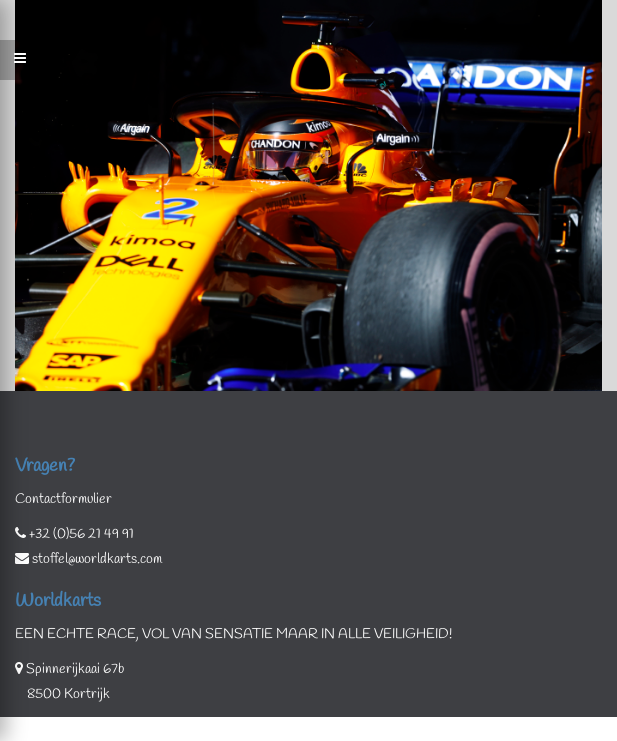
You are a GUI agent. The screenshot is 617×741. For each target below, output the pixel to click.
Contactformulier (63, 499)
